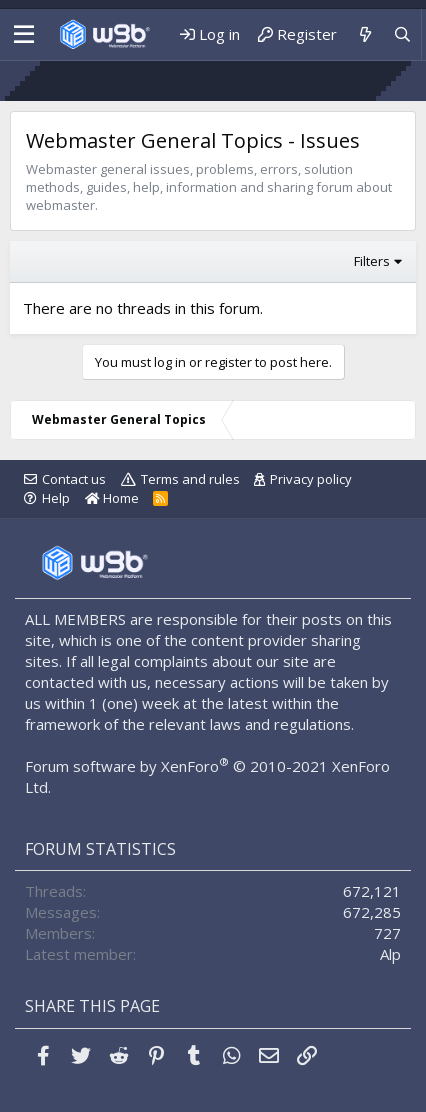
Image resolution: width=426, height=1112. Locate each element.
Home (112, 498)
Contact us (74, 479)
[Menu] (19, 35)
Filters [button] (372, 261)
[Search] (402, 34)
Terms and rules (190, 479)
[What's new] (364, 34)
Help (56, 498)
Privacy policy (311, 479)
